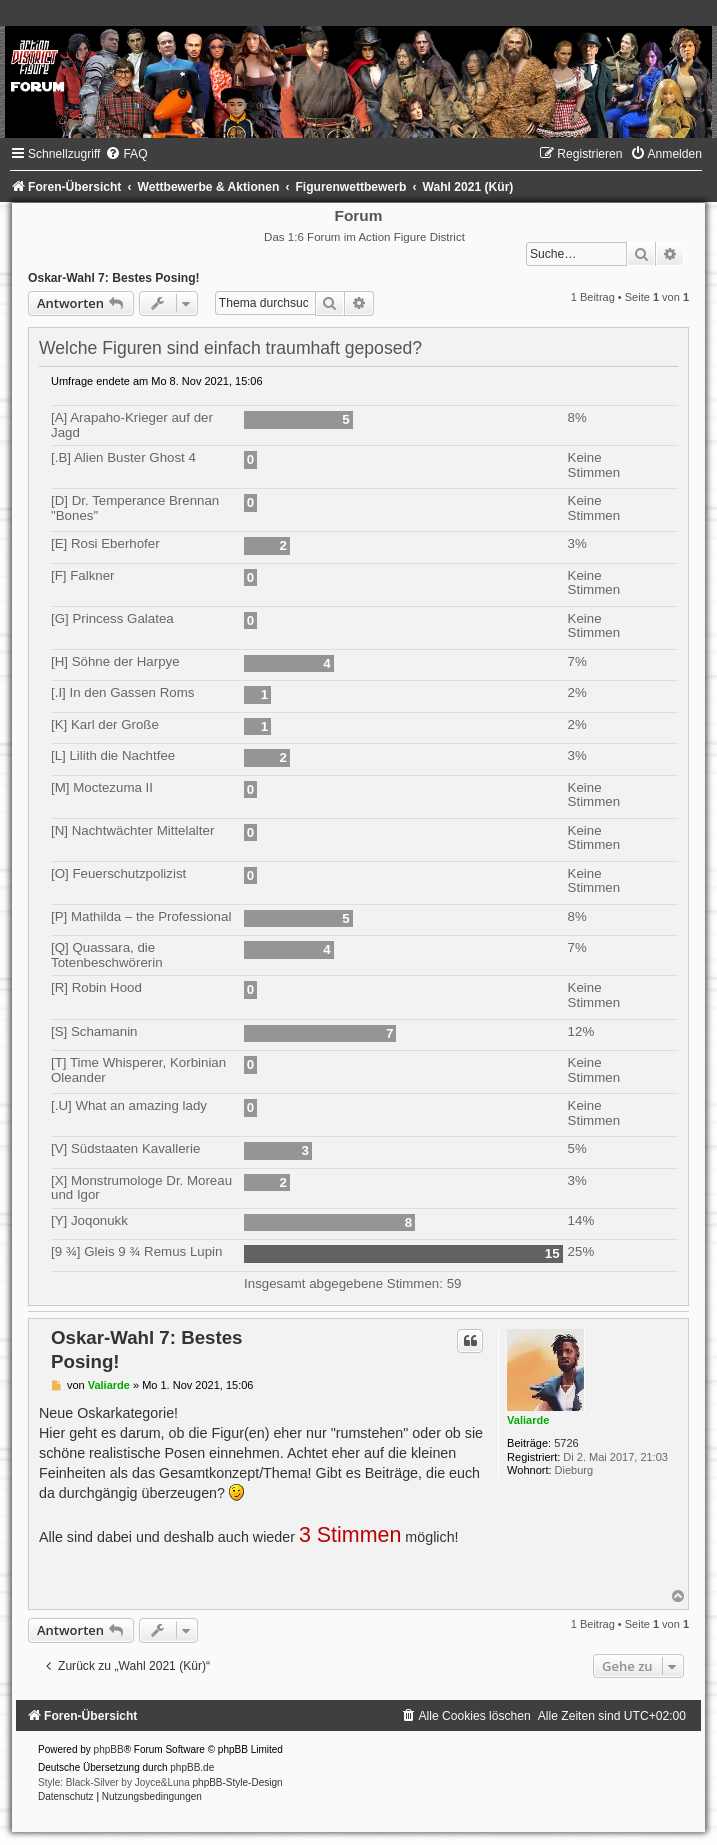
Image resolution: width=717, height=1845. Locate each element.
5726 (566, 1443)
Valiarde (528, 1420)
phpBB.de (192, 1767)
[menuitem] (126, 154)
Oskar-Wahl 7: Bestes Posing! (114, 278)
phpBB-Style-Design (238, 1782)
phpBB (109, 1749)
